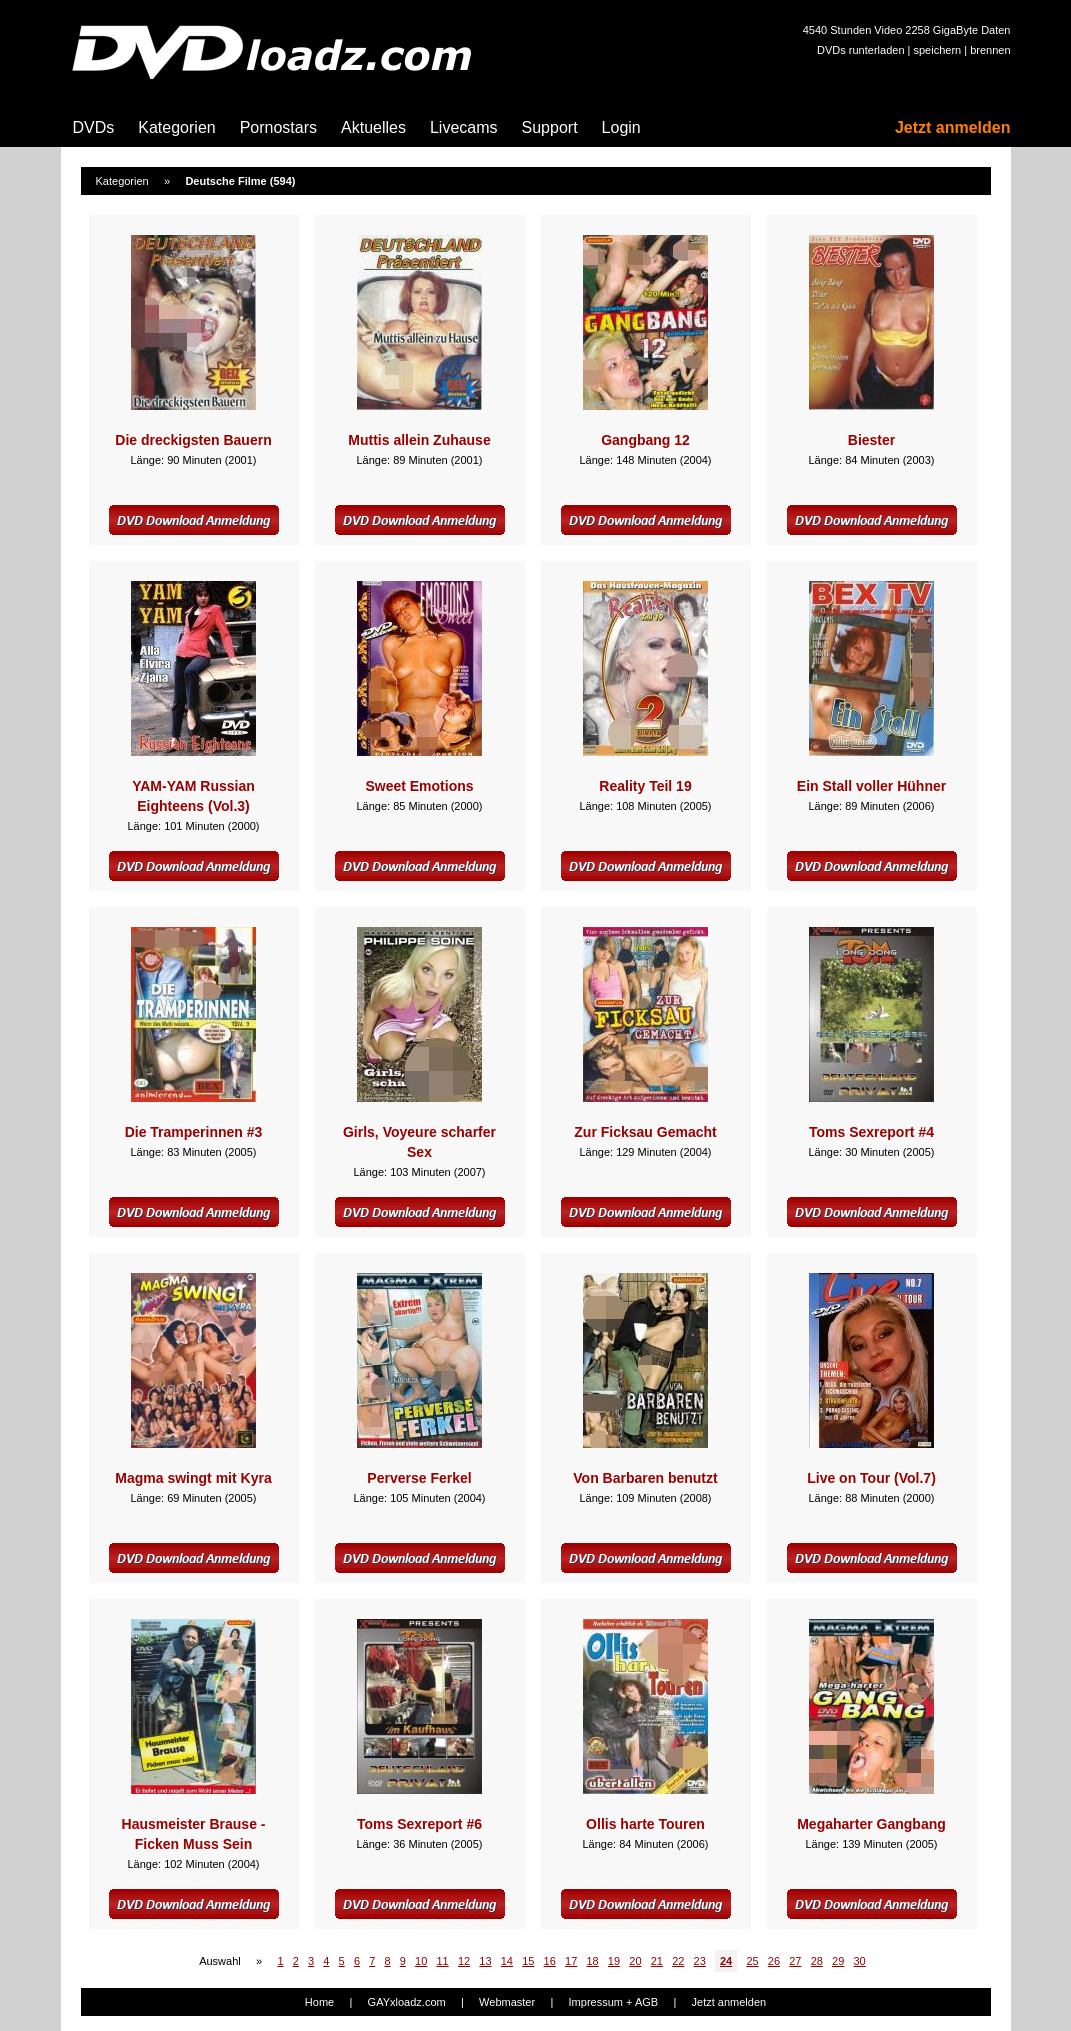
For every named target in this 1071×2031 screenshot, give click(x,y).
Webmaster (507, 2002)
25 (752, 1961)
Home (319, 2002)
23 (700, 1961)
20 (635, 1961)
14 (507, 1961)
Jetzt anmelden (953, 127)
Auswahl (220, 1961)
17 (571, 1961)
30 (860, 1961)
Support (550, 127)
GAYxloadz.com (407, 2002)
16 (550, 1961)
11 (442, 1961)
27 (795, 1961)
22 (678, 1961)
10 (421, 1961)
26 (774, 1961)
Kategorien (176, 127)
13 (485, 1961)
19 (614, 1961)
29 (838, 1961)
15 (528, 1961)
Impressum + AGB (614, 2002)
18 (592, 1961)
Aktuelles (373, 127)
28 (817, 1961)
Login (621, 127)
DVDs (94, 127)
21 (657, 1961)
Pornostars (278, 127)
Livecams (464, 127)
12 (464, 1961)
